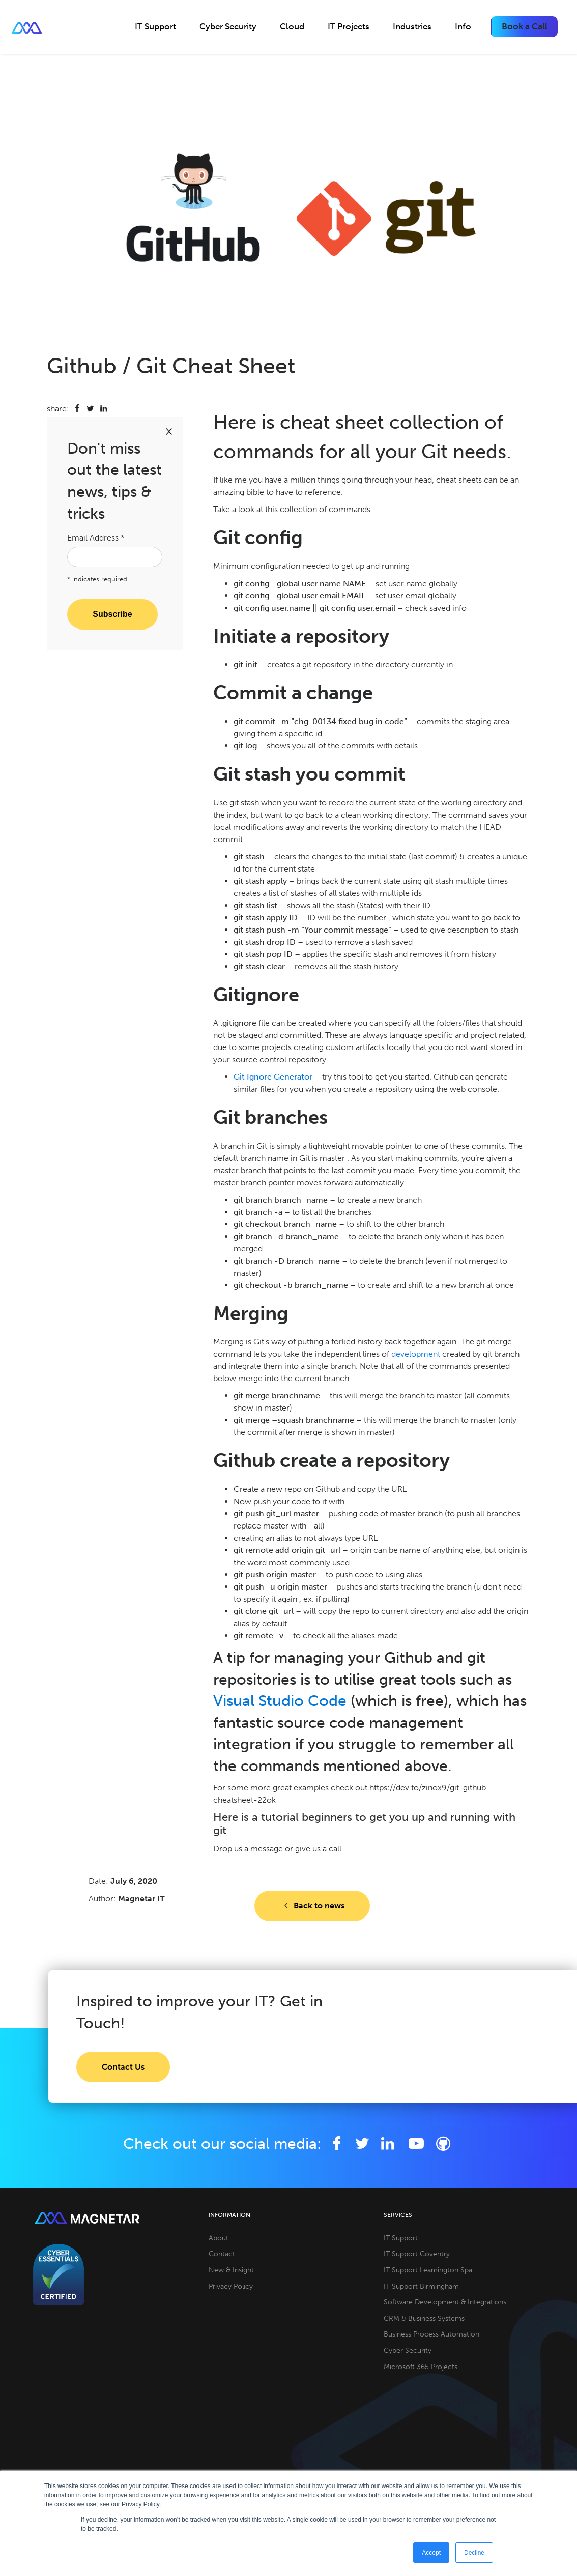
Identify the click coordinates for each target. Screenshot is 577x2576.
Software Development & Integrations (445, 2302)
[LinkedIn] (388, 2143)
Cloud (292, 26)
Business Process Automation (431, 2334)
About (218, 2237)
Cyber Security (227, 26)
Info (463, 26)
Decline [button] (474, 2552)
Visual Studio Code (280, 1700)
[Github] (443, 2143)
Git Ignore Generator (273, 1077)
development (415, 1354)
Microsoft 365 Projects (420, 2366)
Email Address (96, 538)
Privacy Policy (231, 2286)
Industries (412, 26)
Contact (222, 2253)
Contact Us (123, 2067)
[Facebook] (337, 2143)
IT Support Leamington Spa (428, 2269)
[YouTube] (417, 2143)
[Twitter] (362, 2143)
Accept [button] (431, 2552)
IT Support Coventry (417, 2253)
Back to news (312, 1905)
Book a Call (524, 26)
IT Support (155, 26)
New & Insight (231, 2269)
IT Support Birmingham (421, 2286)
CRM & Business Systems (424, 2318)
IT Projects (348, 26)
